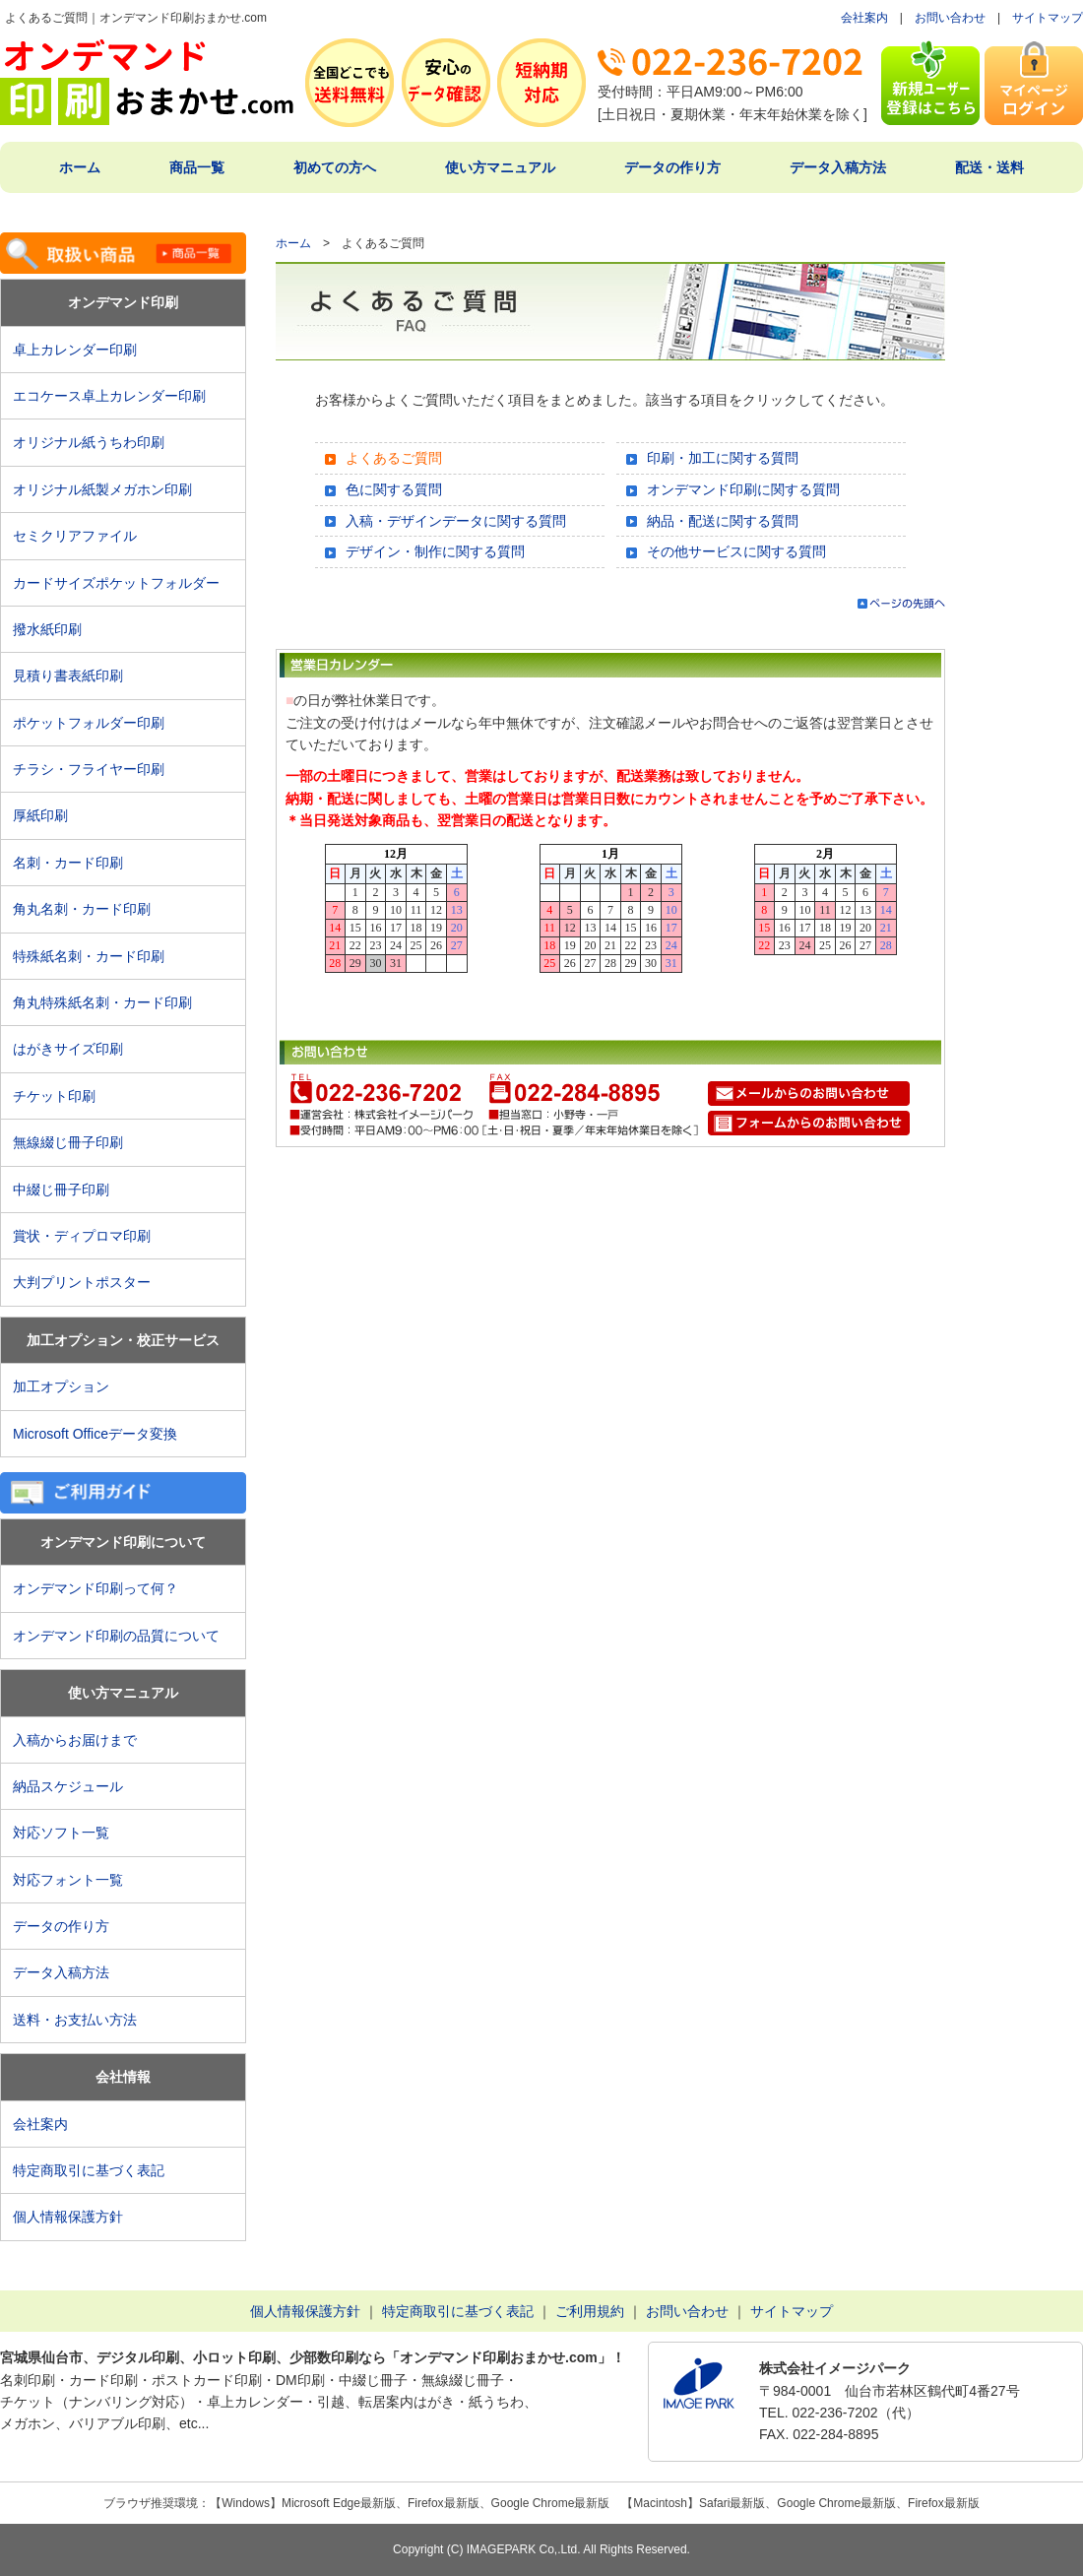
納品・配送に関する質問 (722, 521)
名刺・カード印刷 (68, 862)
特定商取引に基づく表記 (88, 2170)
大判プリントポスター (82, 1282)
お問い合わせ (950, 18)
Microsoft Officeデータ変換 (95, 1434)
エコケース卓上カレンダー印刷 (109, 396)
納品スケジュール (68, 1786)
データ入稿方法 (838, 167)
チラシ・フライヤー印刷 (88, 769)
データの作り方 (672, 167)
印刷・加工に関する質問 (722, 458)
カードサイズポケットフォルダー (116, 583)
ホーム (79, 167)
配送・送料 (989, 167)
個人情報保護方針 (68, 2216)
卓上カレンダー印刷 (82, 349)
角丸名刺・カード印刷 (82, 909)
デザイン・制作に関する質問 (435, 551)
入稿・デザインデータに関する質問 (456, 521)
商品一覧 (196, 167)
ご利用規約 (589, 2311)
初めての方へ (334, 167)
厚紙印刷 (47, 815)
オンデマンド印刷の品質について (116, 1635)
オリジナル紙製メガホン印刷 (102, 489)
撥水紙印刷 (47, 629)
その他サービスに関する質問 (736, 551)
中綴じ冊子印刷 (61, 1189)
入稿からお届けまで (75, 1740)
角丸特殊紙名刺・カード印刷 (102, 1002)
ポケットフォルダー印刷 (88, 723)
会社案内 (864, 18)
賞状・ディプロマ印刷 (82, 1236)
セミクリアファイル (82, 536)
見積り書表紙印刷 (75, 675)
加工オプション (61, 1386)
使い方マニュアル (500, 167)
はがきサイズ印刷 (68, 1049)
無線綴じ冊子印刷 (68, 1142)
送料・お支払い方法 (75, 2020)
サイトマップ (1047, 18)
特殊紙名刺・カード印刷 (88, 956)
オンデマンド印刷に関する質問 (743, 489)
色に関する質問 (394, 489)
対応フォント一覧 (68, 1880)
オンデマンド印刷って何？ (95, 1588)
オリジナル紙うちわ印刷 (88, 442)
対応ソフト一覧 (61, 1832)
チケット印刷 (54, 1096)
